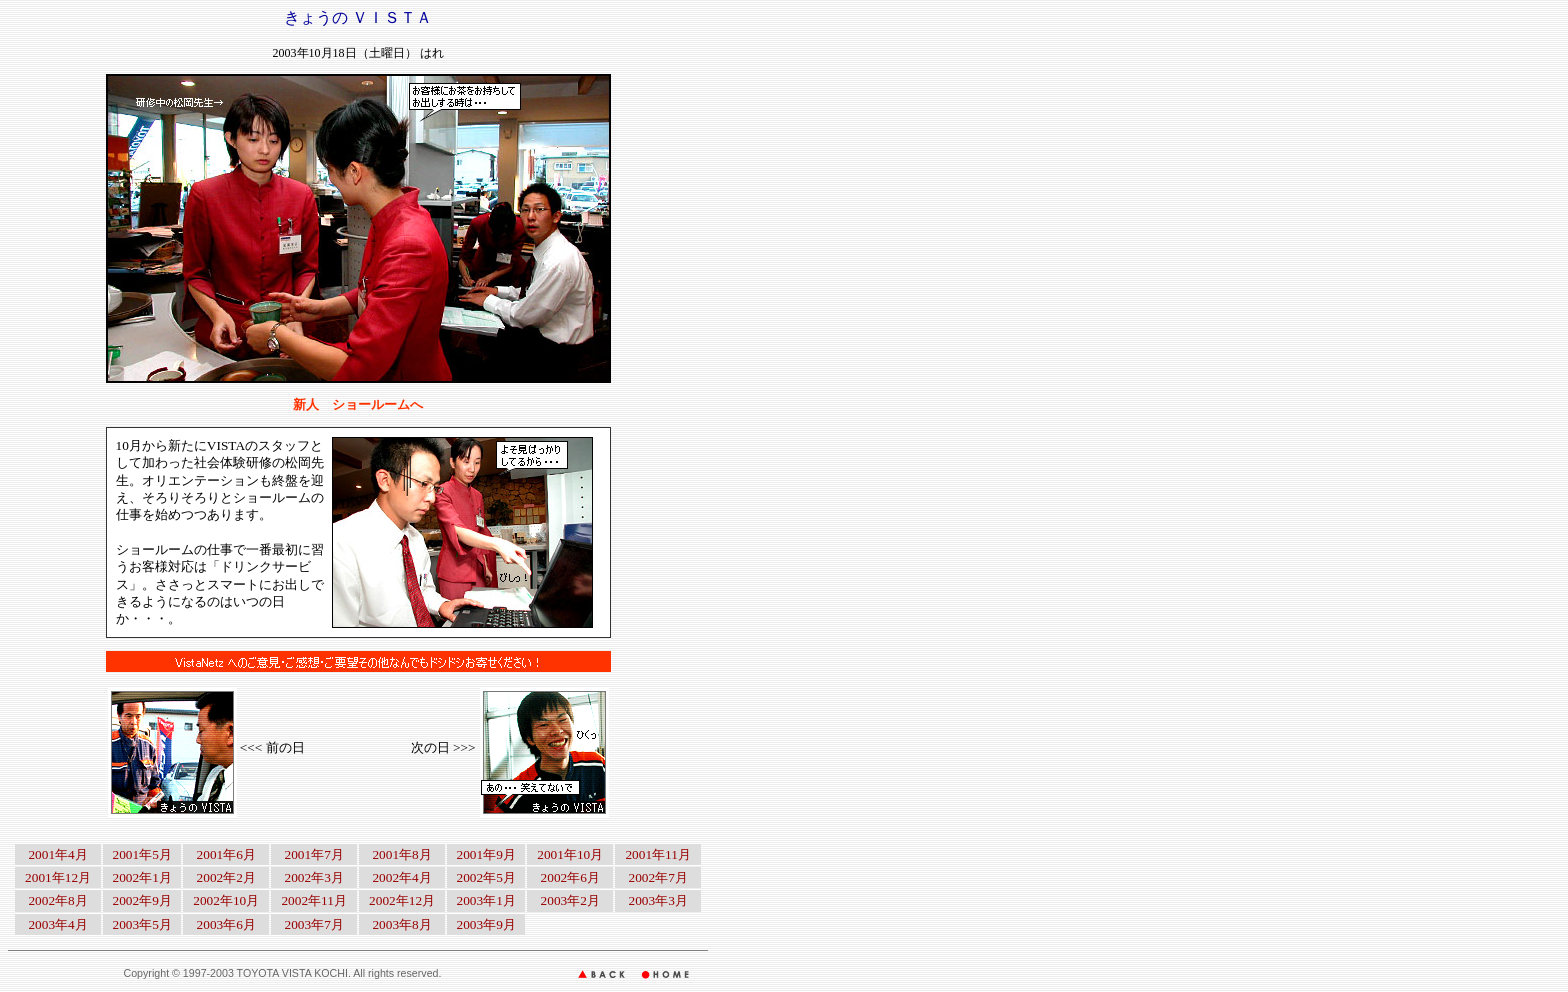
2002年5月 (485, 877)
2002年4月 (401, 877)
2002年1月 (142, 877)
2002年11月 (314, 900)
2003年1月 (485, 900)
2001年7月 (314, 854)
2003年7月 (314, 924)
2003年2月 (570, 900)
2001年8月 (401, 854)
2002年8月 (57, 900)
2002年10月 (226, 900)
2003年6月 (226, 924)
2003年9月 (485, 924)
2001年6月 (226, 854)
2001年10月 (570, 854)
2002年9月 (142, 900)
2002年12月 (402, 900)
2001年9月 (485, 854)
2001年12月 (58, 877)
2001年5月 (142, 854)
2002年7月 (658, 877)
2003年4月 (57, 924)
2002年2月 (226, 877)
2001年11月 (658, 854)
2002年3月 (314, 877)
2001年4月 (57, 854)
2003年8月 (401, 924)
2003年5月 (142, 924)
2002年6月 (570, 877)
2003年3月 (658, 900)
